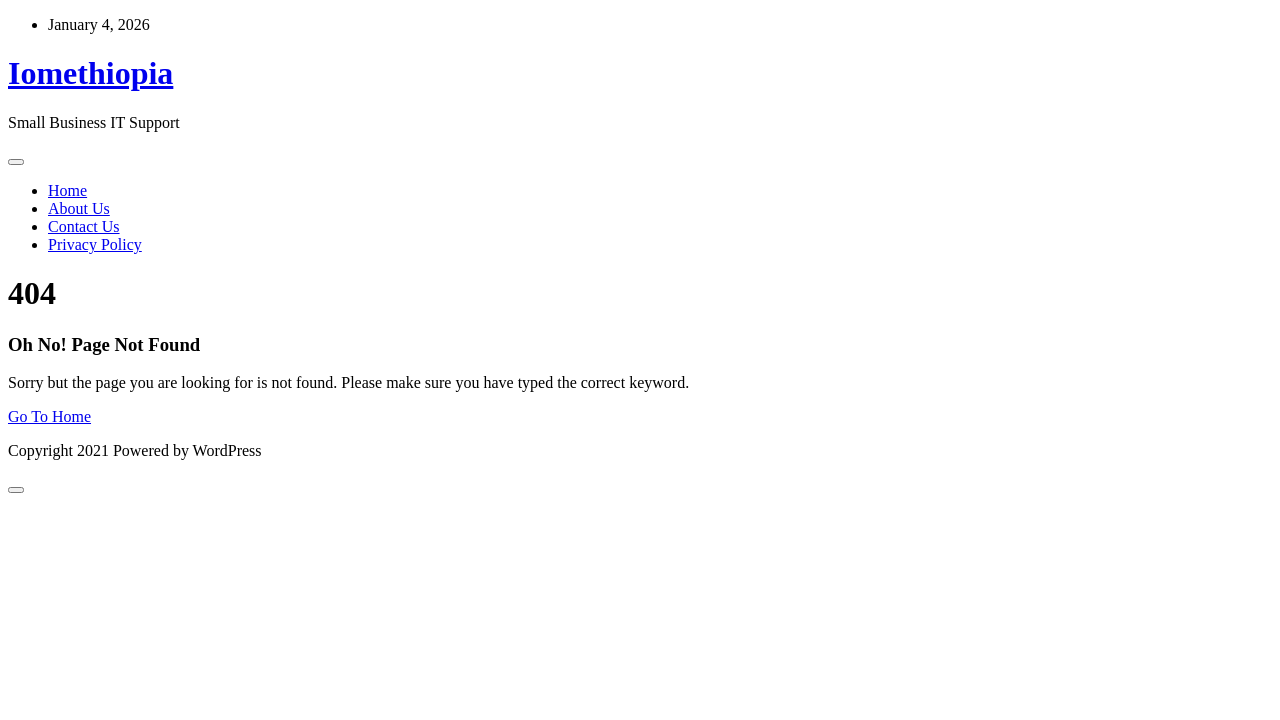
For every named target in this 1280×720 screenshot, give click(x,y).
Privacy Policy (95, 244)
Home (67, 190)
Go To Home (49, 416)
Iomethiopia (90, 73)
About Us (79, 208)
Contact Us (84, 226)
